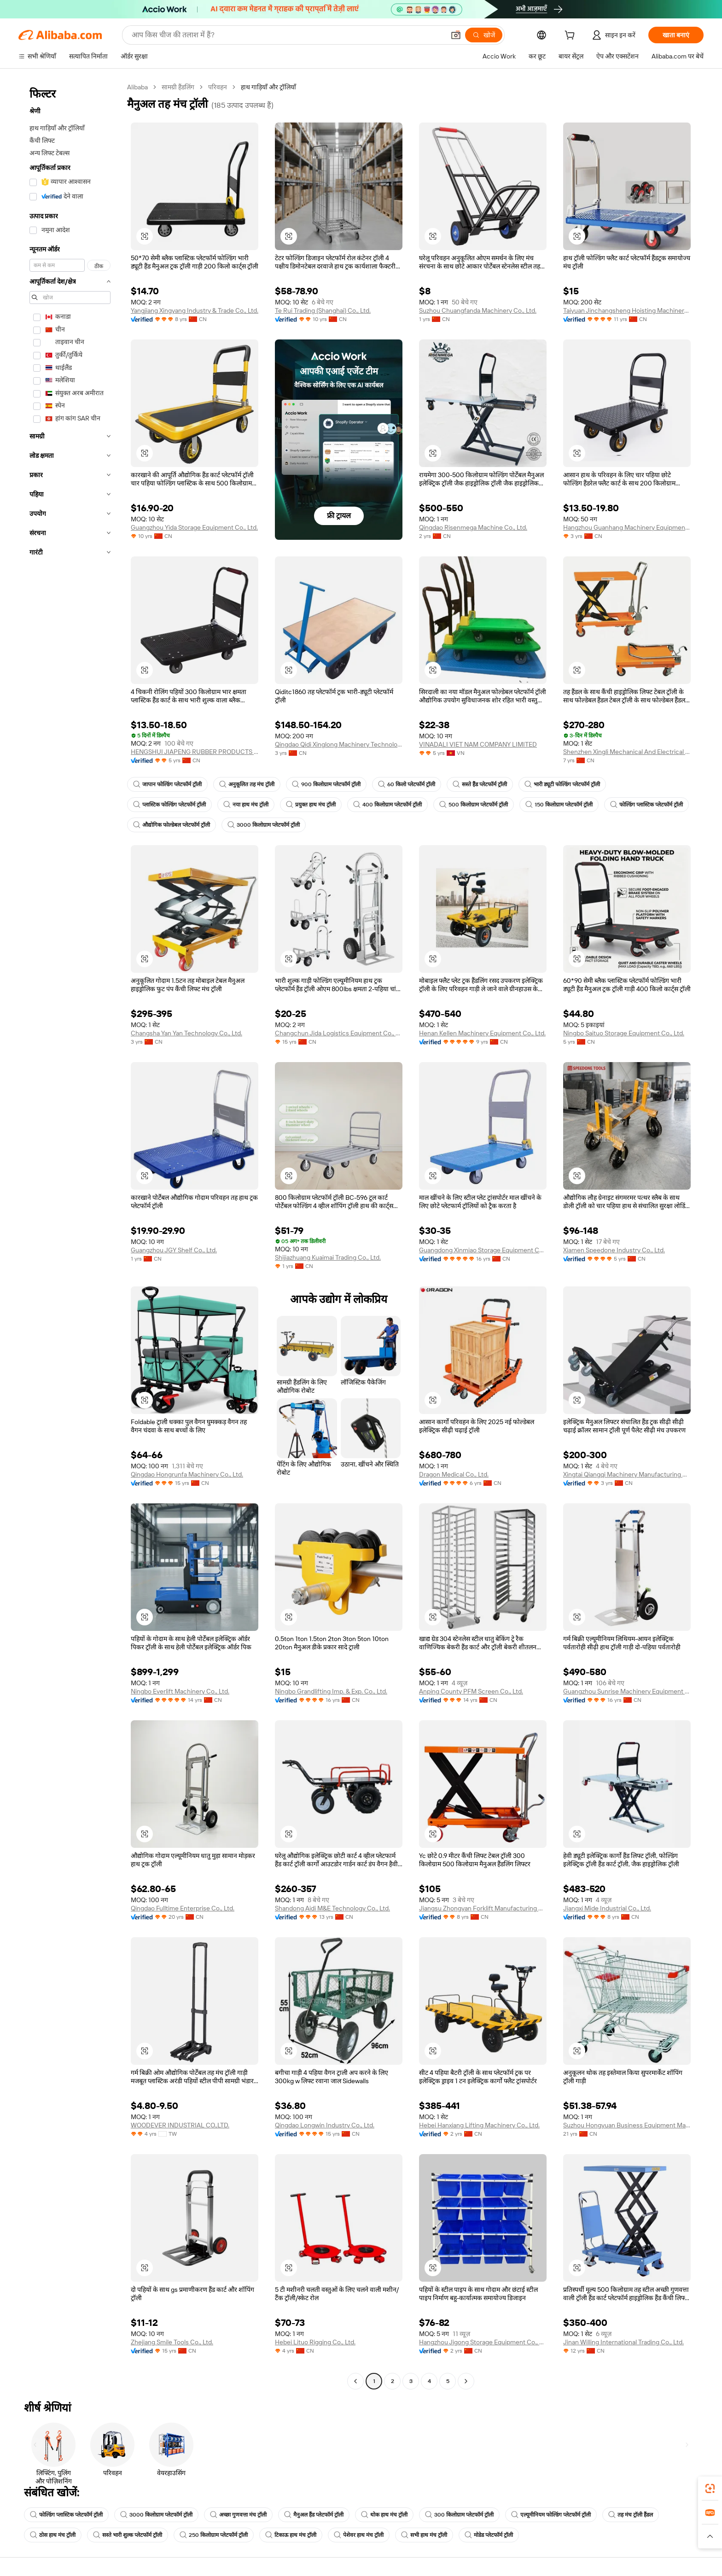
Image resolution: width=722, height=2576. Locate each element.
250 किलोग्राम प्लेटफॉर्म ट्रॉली (214, 2535)
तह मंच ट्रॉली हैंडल (630, 2514)
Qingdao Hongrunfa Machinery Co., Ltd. (187, 1474)
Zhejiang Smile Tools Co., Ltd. (172, 2342)
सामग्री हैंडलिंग (178, 87)
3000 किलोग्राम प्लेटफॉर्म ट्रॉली (263, 825)
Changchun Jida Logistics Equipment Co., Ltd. (338, 1033)
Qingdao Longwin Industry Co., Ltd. (324, 2125)
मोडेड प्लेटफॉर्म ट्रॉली (489, 2535)
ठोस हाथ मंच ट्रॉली (53, 2535)
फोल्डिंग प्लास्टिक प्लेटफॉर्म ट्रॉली (646, 804)
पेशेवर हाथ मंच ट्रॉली (359, 2535)
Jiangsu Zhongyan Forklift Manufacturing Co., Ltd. (483, 1908)
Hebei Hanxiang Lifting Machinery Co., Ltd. (479, 2125)
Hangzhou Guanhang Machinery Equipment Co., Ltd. (627, 527)
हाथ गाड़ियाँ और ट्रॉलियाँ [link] (268, 87)
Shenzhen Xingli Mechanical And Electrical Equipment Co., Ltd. (627, 751)
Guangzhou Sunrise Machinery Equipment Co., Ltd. (627, 1691)
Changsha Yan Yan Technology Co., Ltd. (186, 1033)
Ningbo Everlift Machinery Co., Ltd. (180, 1691)
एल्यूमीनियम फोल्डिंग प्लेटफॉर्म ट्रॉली (551, 2514)
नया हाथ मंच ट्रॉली (245, 804)
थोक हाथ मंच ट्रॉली (384, 2514)
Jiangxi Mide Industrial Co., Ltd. (607, 1908)
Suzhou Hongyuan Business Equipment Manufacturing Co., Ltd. (627, 2125)
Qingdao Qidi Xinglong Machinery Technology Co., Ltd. (338, 744)
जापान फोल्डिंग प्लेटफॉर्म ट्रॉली (167, 784)
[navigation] (70, 1235)
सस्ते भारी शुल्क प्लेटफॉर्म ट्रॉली (127, 2535)
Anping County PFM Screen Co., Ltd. (471, 1691)
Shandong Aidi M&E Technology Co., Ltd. (332, 1908)
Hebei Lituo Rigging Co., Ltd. (315, 2342)
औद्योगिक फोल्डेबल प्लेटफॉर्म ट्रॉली (171, 825)
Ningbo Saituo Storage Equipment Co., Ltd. (623, 1033)
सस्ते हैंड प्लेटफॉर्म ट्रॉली (480, 784)
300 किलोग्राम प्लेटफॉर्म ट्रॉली (459, 2514)
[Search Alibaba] (287, 35)
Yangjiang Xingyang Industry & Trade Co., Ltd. (194, 310)
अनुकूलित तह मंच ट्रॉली (246, 784)
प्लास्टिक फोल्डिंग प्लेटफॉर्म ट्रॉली (169, 804)
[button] (455, 35)
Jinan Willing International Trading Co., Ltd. (623, 2342)
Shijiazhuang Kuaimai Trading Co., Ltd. (328, 1257)
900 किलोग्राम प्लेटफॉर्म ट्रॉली (326, 784)
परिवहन (217, 87)
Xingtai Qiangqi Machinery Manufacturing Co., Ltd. (627, 1474)
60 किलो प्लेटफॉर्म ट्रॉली (406, 784)
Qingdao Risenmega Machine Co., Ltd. (473, 527)
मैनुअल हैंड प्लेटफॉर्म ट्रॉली (314, 2514)
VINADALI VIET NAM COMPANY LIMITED (478, 744)
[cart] (571, 36)
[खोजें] (483, 35)
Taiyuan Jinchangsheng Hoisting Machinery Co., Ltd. (627, 310)
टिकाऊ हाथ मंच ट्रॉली (290, 2535)
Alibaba (137, 87)
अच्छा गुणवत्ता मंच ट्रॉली (238, 2514)
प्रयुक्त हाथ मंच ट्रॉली (311, 804)
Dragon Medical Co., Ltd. (454, 1474)
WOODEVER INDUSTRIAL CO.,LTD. (180, 2125)
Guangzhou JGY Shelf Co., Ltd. (174, 1250)
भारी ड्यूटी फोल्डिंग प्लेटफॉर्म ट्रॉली (562, 784)
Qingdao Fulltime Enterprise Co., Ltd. (182, 1908)
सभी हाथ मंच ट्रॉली (424, 2535)
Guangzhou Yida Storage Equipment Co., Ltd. (194, 527)
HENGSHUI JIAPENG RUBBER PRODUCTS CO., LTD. (194, 751)
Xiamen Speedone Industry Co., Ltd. (614, 1250)
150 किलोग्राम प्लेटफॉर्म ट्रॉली (559, 804)
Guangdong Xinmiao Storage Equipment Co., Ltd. (483, 1250)
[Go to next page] (466, 2381)
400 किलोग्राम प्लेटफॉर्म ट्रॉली (387, 804)
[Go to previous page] (355, 2381)
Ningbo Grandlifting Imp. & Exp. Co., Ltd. (331, 1691)
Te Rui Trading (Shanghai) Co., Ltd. (323, 310)
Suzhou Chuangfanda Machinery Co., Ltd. (477, 310)
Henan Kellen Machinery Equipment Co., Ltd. (482, 1033)
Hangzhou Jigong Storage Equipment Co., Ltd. (483, 2342)
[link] (710, 2488)
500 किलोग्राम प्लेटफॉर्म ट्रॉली (473, 804)
